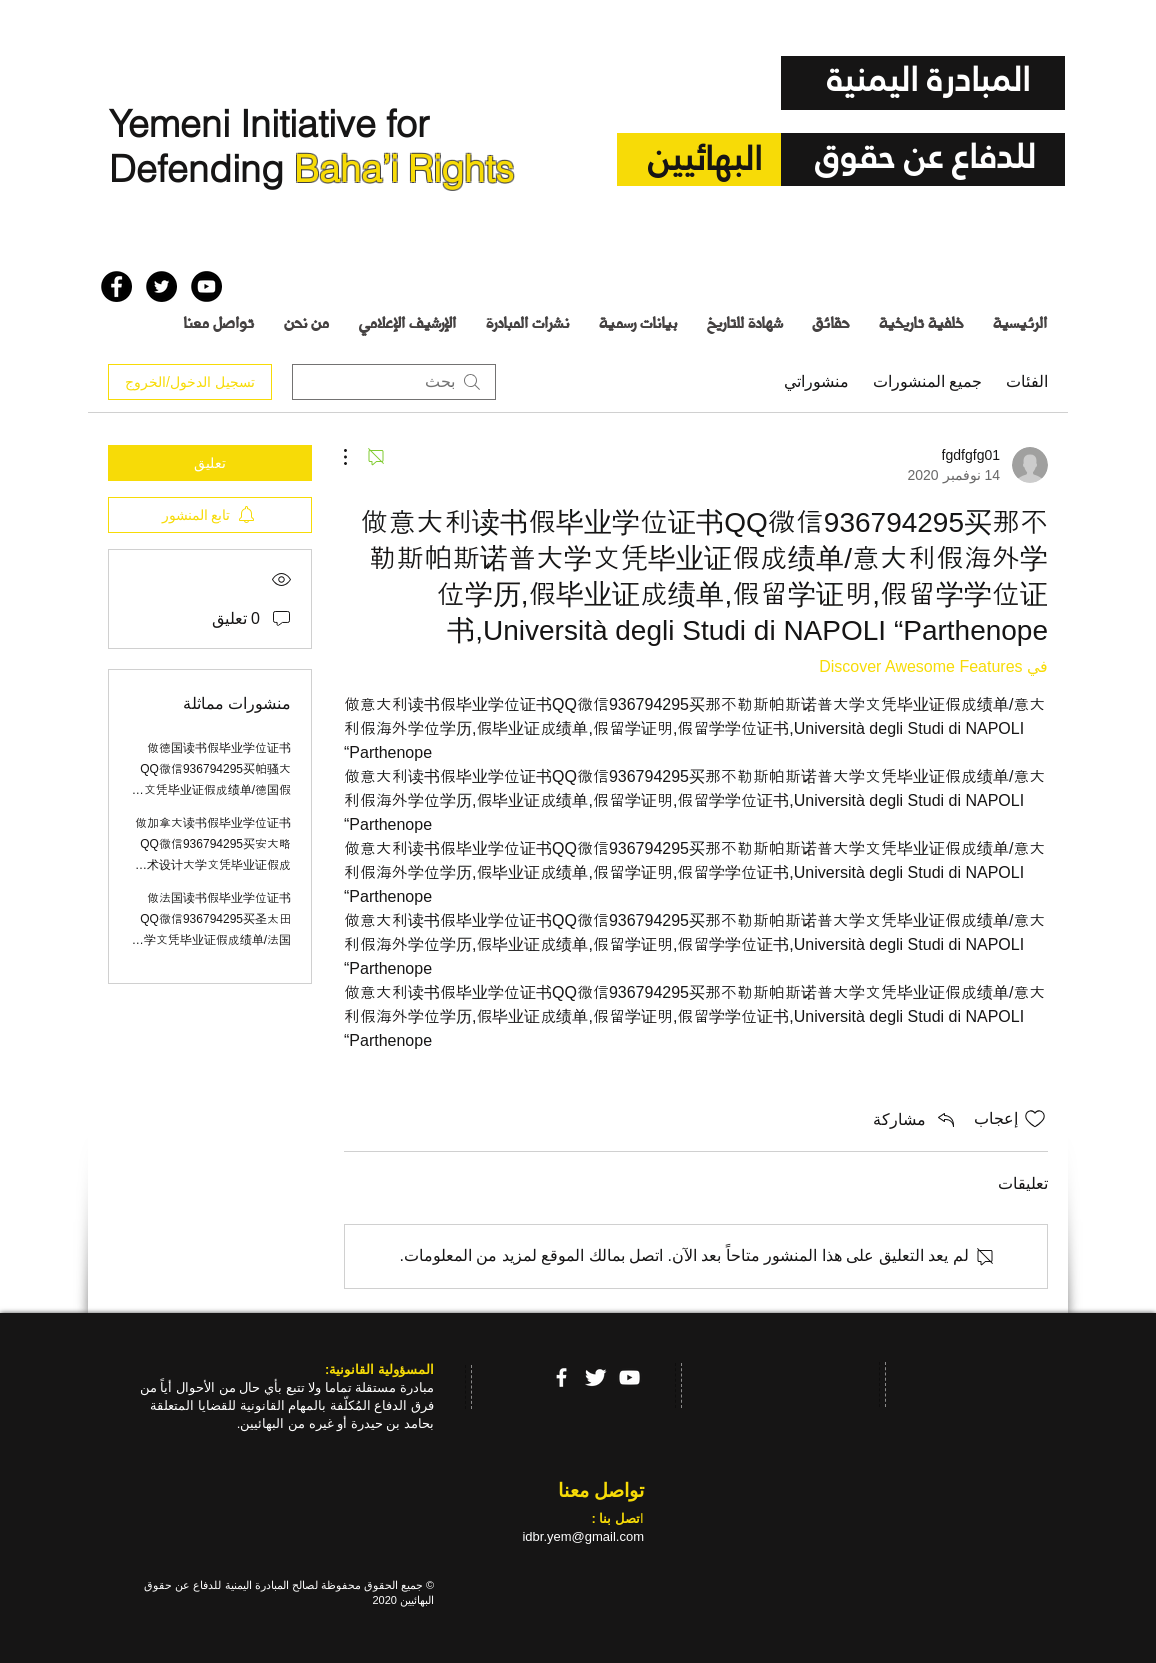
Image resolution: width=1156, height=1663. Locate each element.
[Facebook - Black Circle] (116, 286)
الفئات (1027, 381)
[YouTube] (629, 1377)
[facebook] (561, 1377)
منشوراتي (816, 381)
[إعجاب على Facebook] (139, 239)
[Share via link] (915, 1119)
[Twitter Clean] (595, 1377)
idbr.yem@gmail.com (583, 1536)
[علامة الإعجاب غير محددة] (1035, 1119)
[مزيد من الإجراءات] (356, 457)
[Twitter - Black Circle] (161, 286)
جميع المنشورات (927, 381)
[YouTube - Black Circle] (206, 286)
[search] (394, 382)
